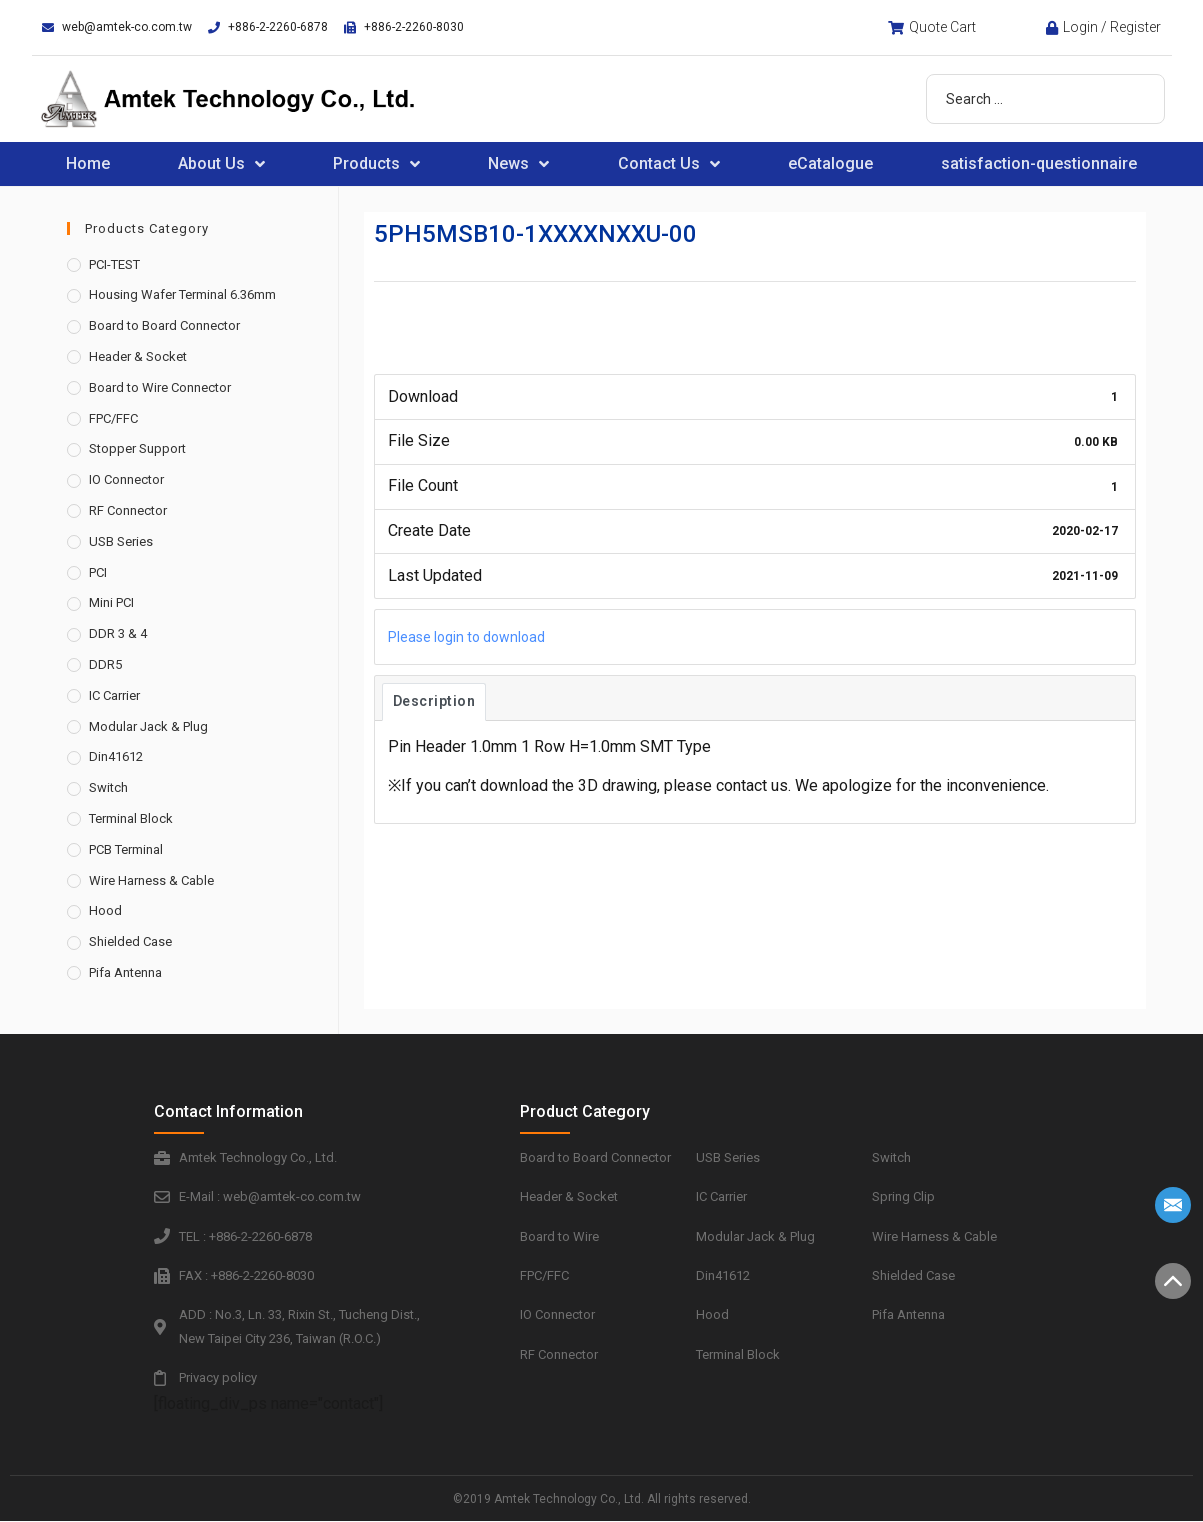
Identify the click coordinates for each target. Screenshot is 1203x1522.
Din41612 (116, 756)
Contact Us (669, 164)
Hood (105, 910)
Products (376, 164)
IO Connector (126, 479)
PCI (98, 572)
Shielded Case (130, 941)
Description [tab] (434, 701)
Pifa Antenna (125, 972)
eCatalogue (830, 163)
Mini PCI (111, 602)
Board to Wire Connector (160, 387)
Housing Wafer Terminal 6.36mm (182, 294)
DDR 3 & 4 (118, 633)
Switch (108, 787)
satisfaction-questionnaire (1039, 163)
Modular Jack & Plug (148, 726)
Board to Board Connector (164, 325)
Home (88, 163)
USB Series (121, 541)
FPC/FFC (113, 418)
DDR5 (105, 664)
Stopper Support (137, 448)
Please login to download (466, 637)
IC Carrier (114, 695)
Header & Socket (138, 356)
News (518, 164)
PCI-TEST (114, 264)
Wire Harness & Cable (151, 880)
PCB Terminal (126, 849)
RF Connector (128, 510)
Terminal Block (131, 818)
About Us (221, 164)
